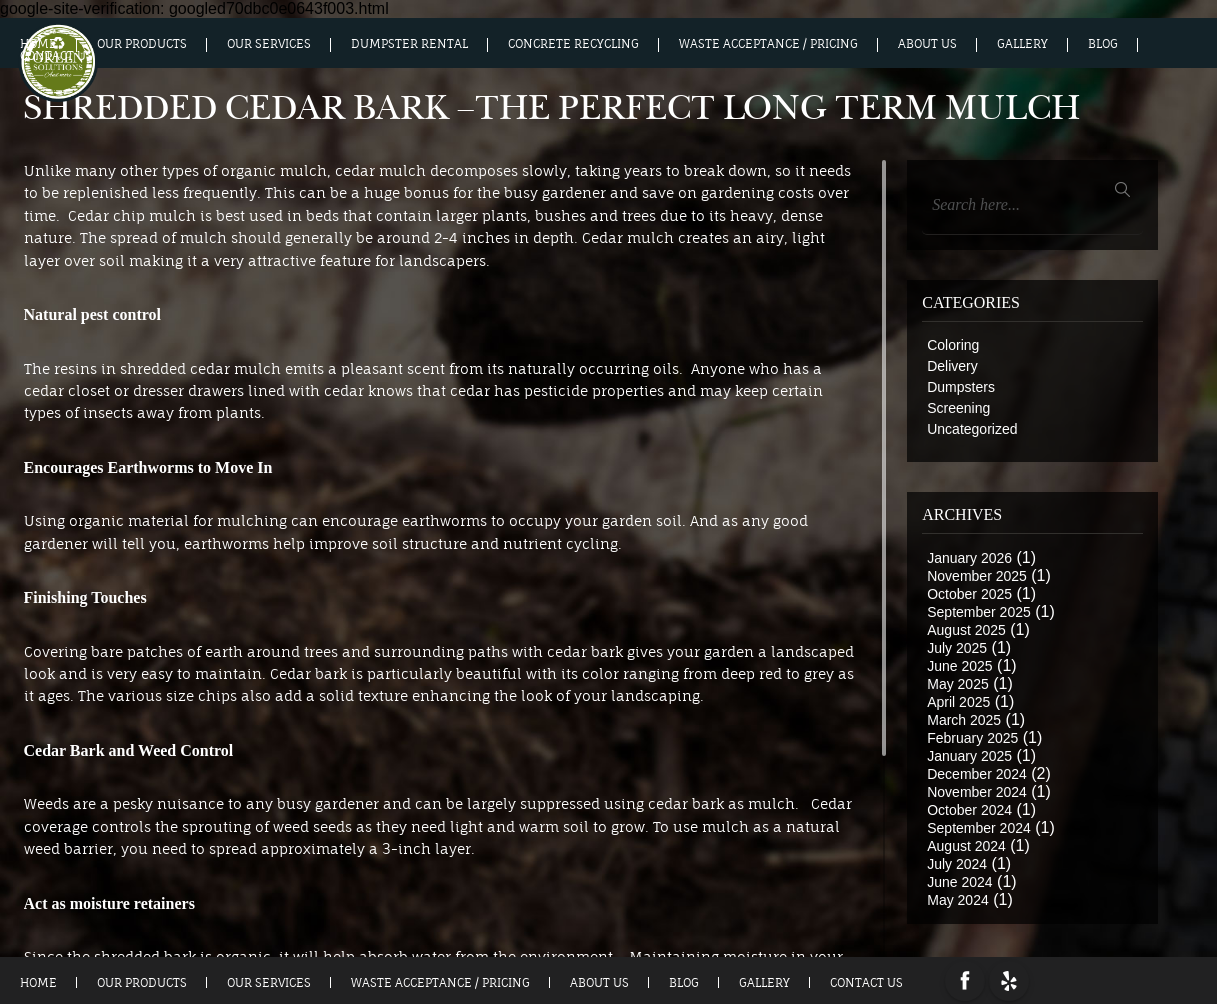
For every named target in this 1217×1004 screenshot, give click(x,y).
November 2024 (977, 792)
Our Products (142, 44)
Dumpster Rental (409, 44)
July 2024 (957, 864)
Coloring (953, 345)
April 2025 (958, 702)
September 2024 (979, 828)
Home (38, 44)
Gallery (1022, 44)
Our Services (269, 44)
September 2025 (979, 612)
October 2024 (969, 810)
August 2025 (966, 630)
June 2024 (959, 882)
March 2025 (964, 720)
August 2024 (966, 846)
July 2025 (957, 648)
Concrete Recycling (573, 44)
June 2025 (959, 666)
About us (927, 44)
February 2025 (972, 738)
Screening (958, 408)
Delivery (952, 366)
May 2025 (957, 684)
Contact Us (56, 56)
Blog (1103, 44)
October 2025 (969, 594)
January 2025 (969, 756)
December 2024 (977, 774)
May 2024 (957, 900)
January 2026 (969, 558)
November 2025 (977, 576)
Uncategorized (972, 429)
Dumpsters (961, 387)
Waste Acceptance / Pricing (768, 44)
